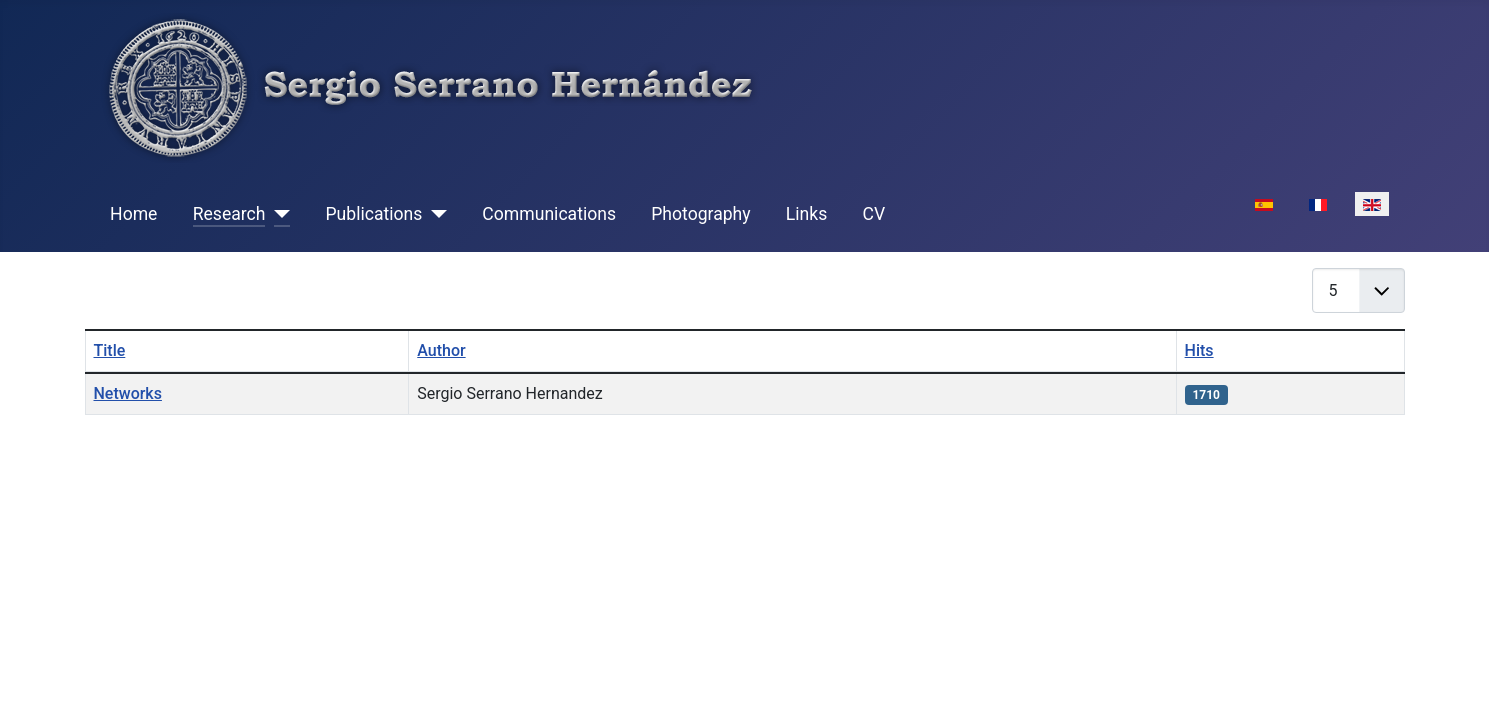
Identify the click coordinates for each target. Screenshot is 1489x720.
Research (229, 214)
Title (110, 350)
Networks (128, 393)
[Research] (277, 214)
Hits (1199, 350)
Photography (700, 214)
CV (873, 214)
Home (133, 214)
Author (441, 350)
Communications (549, 214)
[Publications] (434, 214)
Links (806, 214)
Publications (373, 214)
